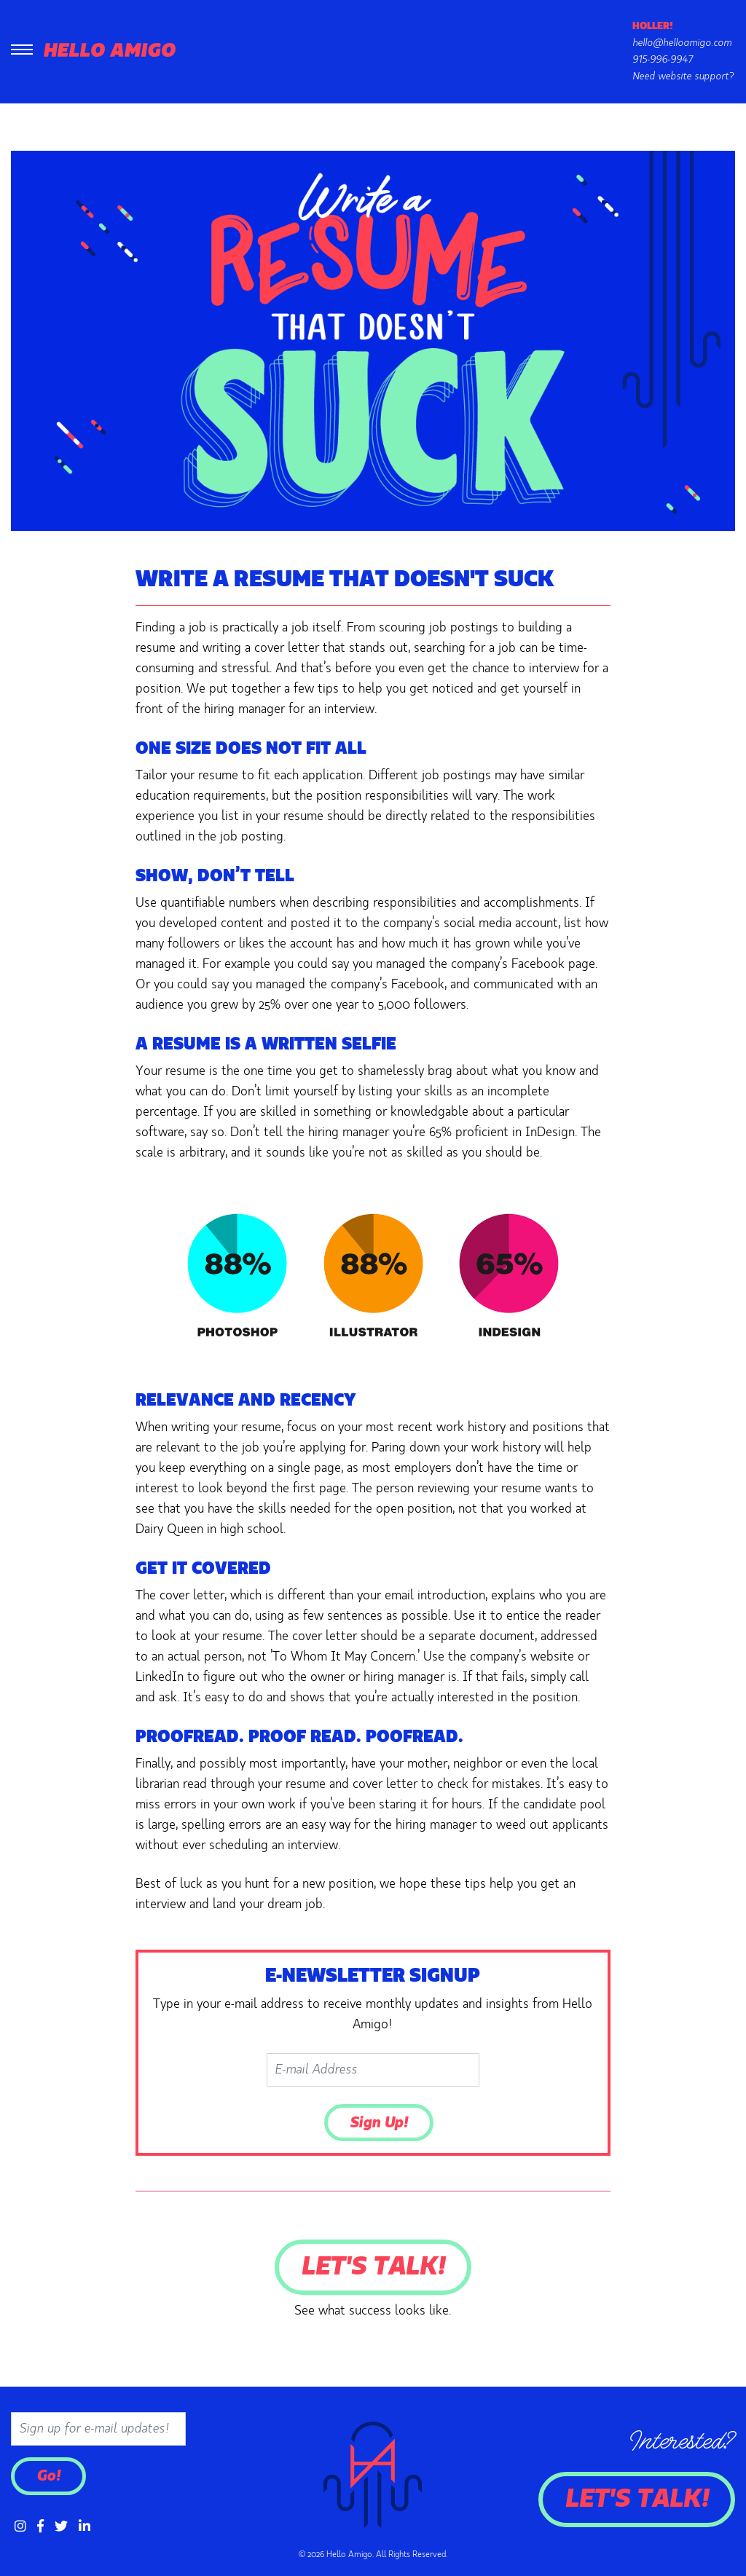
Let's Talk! (373, 2267)
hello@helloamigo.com (681, 43)
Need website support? (683, 76)
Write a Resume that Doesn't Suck (345, 579)
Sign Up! (379, 2122)
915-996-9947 (662, 60)
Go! (48, 2476)
